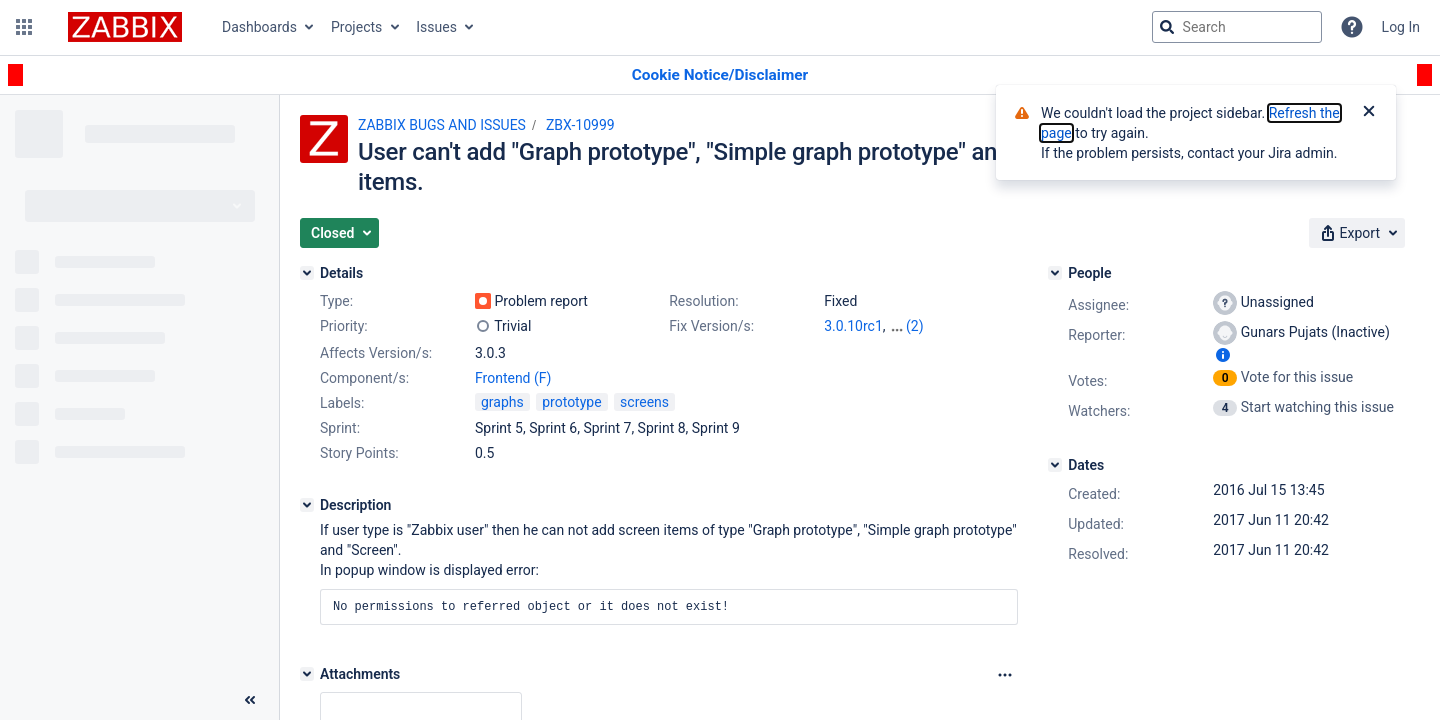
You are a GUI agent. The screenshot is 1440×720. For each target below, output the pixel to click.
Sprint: (340, 428)
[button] (24, 27)
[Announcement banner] (720, 75)
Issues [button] (436, 27)
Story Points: (359, 453)
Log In (1401, 27)
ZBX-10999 (580, 125)
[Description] (307, 505)
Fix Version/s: (711, 326)
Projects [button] (356, 27)
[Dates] (1055, 465)
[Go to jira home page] (125, 27)
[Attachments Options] (1005, 675)
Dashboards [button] (259, 27)
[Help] (1352, 27)
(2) (915, 326)
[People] (1055, 273)
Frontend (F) (513, 378)
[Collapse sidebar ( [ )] (250, 700)
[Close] (1369, 113)
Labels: (342, 403)
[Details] (307, 273)
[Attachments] (307, 674)
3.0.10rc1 (853, 326)
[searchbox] (1237, 27)
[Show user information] (1223, 355)
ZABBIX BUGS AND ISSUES (442, 125)
